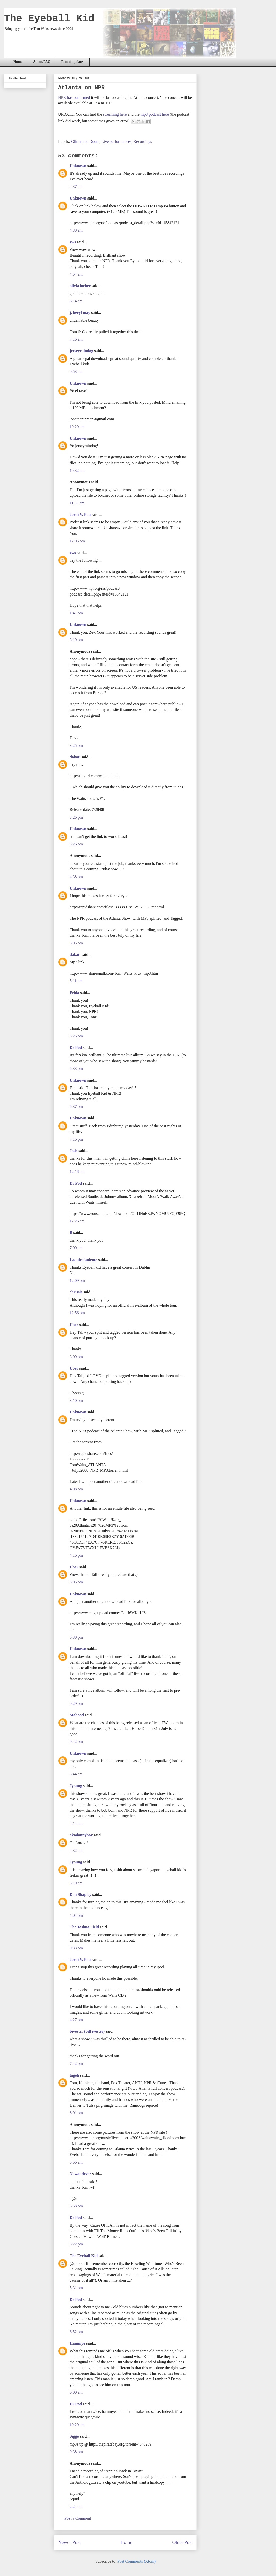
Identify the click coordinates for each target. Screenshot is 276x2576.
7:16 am (76, 339)
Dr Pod (76, 1047)
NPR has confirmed (74, 97)
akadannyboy (81, 1835)
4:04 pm (76, 1915)
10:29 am (77, 427)
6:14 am (76, 301)
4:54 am (76, 274)
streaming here (115, 114)
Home (17, 62)
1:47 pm (76, 613)
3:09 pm (76, 1357)
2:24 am (76, 2506)
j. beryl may (80, 312)
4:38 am (76, 230)
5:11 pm (76, 981)
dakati (75, 757)
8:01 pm (76, 2113)
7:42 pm (76, 2063)
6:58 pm (76, 2206)
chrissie (76, 1292)
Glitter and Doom (85, 141)
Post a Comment (77, 2518)
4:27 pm (76, 2020)
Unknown (78, 166)
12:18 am (77, 1171)
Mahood (77, 1715)
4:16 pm (76, 1555)
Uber (74, 1325)
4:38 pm (76, 877)
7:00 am (76, 1248)
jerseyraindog (81, 351)
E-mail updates (72, 62)
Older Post (182, 2542)
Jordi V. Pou (80, 514)
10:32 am (77, 470)
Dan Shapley (80, 1894)
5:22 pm (76, 2244)
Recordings (142, 141)
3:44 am (76, 1774)
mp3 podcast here (155, 114)
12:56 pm (77, 1313)
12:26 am (77, 1221)
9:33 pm (76, 1948)
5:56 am (76, 2162)
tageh (74, 2075)
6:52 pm (76, 2332)
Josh (73, 1151)
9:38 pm (76, 2452)
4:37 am (76, 186)
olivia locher (80, 286)
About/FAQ (42, 62)
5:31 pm (76, 2288)
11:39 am (77, 503)
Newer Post (69, 2542)
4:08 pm (76, 1489)
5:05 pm (76, 943)
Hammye (77, 2343)
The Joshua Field (84, 1927)
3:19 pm (76, 640)
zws (73, 242)
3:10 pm (76, 1400)
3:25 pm (76, 745)
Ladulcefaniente (83, 1260)
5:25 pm (76, 1036)
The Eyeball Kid (49, 18)
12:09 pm (77, 1280)
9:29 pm (76, 1703)
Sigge (74, 2436)
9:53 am (76, 371)
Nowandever (80, 2174)
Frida (74, 992)
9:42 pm (76, 1741)
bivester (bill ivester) (87, 2031)
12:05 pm (77, 541)
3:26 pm (76, 817)
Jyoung (76, 1786)
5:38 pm (76, 1637)
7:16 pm (76, 1139)
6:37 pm (76, 1106)
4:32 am (76, 1850)
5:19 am (76, 1883)
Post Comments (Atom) (136, 2561)
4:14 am (76, 1823)
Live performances (116, 141)
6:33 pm (76, 1068)
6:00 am (76, 2392)
